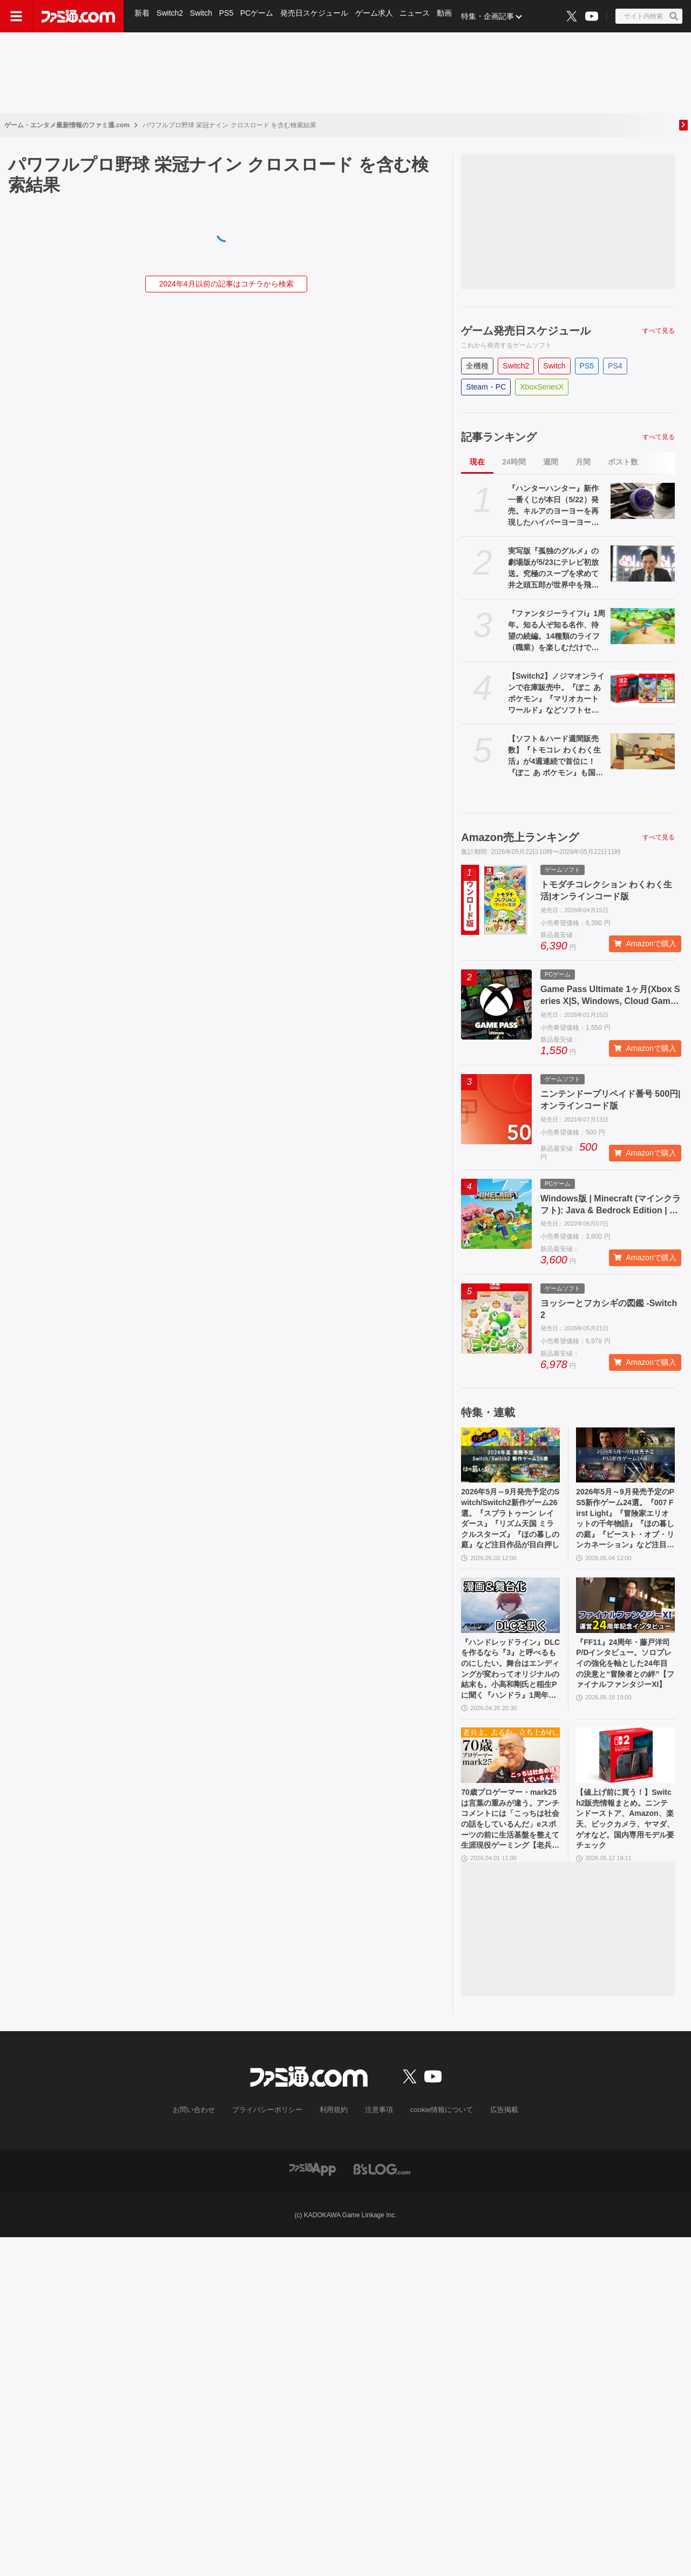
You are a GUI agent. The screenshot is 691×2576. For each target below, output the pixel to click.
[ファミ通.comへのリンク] (78, 16)
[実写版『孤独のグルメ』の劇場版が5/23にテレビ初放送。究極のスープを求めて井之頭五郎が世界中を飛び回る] (643, 563)
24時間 (514, 461)
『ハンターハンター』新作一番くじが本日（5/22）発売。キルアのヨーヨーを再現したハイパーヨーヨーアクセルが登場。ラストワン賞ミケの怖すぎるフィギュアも (553, 506)
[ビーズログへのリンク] (382, 2194)
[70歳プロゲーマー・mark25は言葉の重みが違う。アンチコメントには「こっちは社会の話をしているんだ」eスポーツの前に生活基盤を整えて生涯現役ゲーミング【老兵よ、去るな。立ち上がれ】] (510, 1773)
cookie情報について (436, 2136)
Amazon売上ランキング (520, 837)
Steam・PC (486, 386)
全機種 (477, 365)
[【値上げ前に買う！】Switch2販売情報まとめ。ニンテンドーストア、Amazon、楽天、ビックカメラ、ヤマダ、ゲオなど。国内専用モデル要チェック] (625, 1773)
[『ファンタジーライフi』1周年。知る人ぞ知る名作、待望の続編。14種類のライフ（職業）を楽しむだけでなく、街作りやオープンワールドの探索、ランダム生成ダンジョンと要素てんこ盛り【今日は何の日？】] (643, 626)
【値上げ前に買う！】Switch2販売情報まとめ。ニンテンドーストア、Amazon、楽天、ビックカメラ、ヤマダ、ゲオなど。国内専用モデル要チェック (624, 1842)
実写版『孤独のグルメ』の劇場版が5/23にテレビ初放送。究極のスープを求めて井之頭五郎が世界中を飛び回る (553, 568)
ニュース (420, 16)
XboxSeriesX (542, 386)
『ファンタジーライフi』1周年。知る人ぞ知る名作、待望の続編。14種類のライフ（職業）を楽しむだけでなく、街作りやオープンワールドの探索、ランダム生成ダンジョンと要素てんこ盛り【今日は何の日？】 (556, 631)
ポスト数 (623, 461)
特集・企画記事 (494, 16)
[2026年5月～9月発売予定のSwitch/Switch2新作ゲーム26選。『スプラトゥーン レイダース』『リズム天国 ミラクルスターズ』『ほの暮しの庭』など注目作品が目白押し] (510, 1455)
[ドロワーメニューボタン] (16, 16)
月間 (583, 461)
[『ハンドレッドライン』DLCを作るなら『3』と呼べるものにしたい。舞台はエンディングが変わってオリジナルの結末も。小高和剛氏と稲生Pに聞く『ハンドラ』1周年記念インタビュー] (510, 1614)
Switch (203, 16)
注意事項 (377, 2136)
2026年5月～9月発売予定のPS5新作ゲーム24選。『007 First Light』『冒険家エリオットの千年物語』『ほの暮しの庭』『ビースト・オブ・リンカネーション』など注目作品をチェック (625, 1523)
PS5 (228, 16)
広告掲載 (495, 2136)
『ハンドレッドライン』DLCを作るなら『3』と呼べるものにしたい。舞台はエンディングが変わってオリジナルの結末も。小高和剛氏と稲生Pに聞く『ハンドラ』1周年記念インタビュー (508, 1683)
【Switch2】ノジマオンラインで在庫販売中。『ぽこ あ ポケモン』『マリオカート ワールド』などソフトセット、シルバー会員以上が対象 (556, 694)
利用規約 (334, 2136)
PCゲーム (259, 16)
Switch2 (171, 16)
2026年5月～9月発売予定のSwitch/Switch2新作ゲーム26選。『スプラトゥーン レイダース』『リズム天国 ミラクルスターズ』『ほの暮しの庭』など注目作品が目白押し (510, 1523)
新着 (142, 16)
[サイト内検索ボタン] (648, 16)
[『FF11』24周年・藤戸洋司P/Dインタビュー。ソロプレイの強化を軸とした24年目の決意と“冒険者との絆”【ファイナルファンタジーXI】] (625, 1614)
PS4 (615, 365)
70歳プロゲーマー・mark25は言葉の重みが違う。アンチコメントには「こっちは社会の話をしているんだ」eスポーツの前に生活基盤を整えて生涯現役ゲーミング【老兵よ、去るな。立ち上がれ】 (508, 1842)
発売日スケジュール (318, 16)
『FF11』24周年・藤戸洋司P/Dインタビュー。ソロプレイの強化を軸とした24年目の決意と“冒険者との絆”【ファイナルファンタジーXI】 (623, 1682)
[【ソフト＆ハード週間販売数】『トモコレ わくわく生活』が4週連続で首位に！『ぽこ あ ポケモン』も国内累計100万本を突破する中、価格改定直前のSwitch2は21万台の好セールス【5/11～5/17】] (643, 751)
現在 (477, 461)
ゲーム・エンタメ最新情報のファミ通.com (67, 125)
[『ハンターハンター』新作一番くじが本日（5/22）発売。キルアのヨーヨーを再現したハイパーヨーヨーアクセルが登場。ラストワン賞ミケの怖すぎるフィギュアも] (643, 501)
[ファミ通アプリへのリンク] (312, 2194)
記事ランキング (499, 437)
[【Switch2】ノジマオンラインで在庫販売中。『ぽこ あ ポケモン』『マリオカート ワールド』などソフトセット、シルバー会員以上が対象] (643, 689)
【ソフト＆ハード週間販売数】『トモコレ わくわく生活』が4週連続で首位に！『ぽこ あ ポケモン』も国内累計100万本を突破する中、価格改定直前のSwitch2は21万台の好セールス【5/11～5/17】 (556, 756)
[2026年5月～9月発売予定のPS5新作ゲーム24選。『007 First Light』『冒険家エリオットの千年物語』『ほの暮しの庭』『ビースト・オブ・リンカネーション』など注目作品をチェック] (625, 1455)
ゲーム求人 (378, 16)
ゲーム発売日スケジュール (526, 331)
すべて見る (658, 330)
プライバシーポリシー (271, 2136)
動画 (450, 16)
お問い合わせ (202, 2136)
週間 (550, 461)
